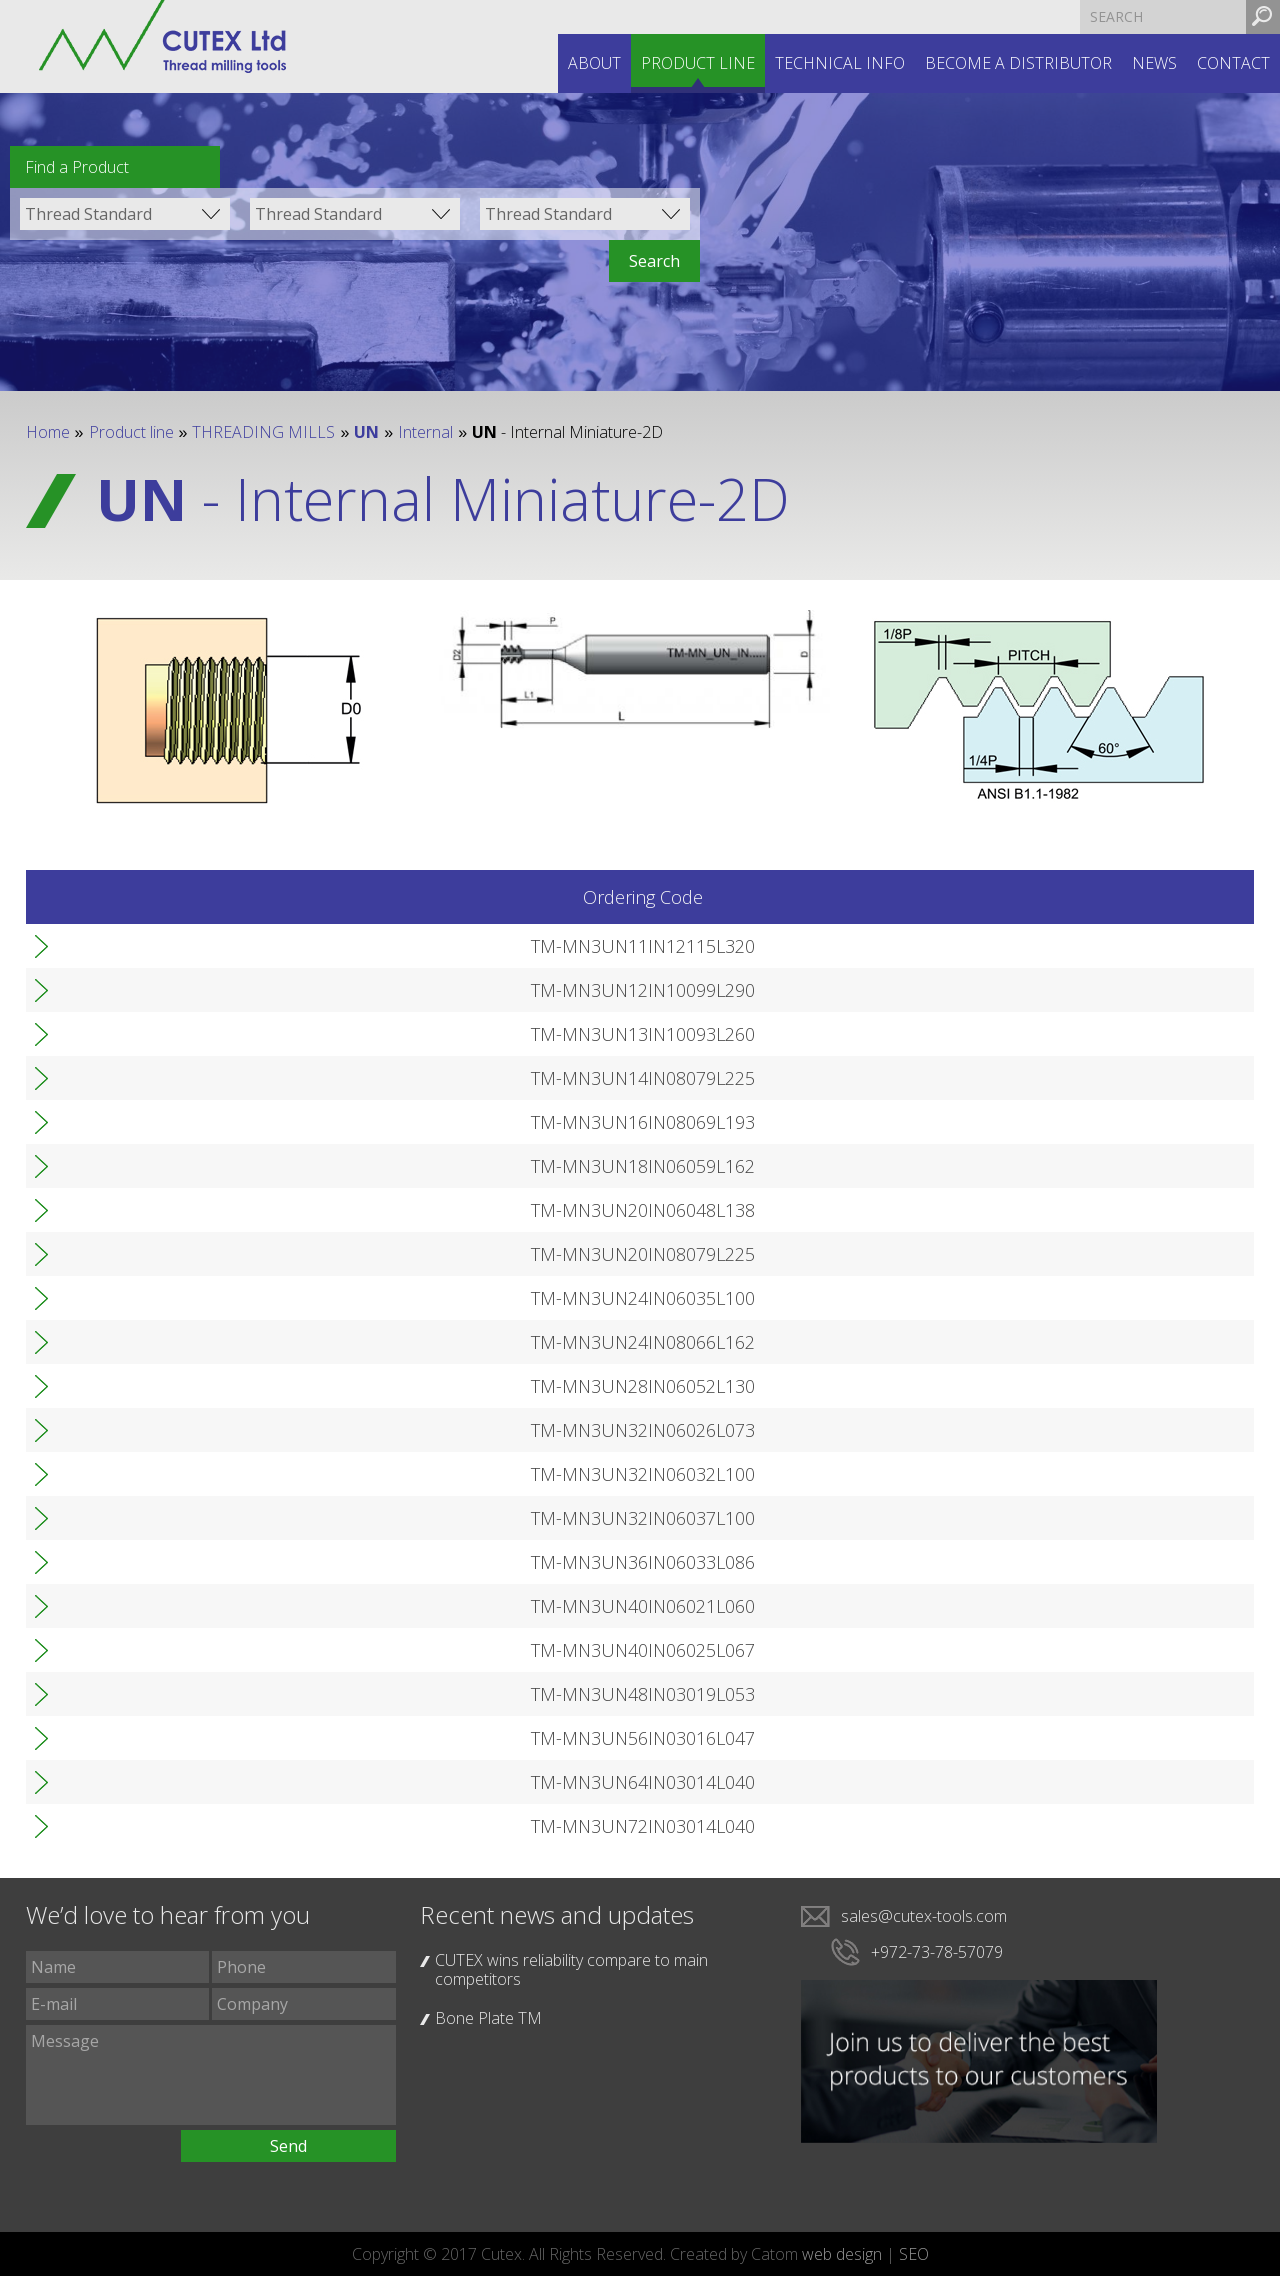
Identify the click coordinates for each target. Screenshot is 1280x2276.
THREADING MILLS (263, 432)
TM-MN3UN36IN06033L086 (174, 1562)
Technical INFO (840, 63)
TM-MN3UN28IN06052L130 (174, 1386)
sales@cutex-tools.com (924, 1916)
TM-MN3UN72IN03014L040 (174, 1826)
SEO (914, 2254)
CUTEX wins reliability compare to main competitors (571, 1969)
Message (211, 2075)
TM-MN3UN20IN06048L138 (174, 1210)
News (1154, 63)
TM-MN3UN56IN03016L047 (174, 1738)
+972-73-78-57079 (937, 1952)
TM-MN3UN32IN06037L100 (174, 1518)
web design (842, 2254)
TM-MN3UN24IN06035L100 (174, 1298)
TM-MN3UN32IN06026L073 (174, 1430)
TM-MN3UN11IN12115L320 (174, 946)
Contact (1233, 63)
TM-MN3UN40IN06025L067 (174, 1650)
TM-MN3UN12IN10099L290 (174, 990)
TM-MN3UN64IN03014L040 (174, 1782)
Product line (698, 63)
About (594, 63)
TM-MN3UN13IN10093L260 (174, 1034)
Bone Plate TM (488, 2018)
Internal (425, 432)
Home (48, 432)
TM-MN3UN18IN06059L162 (174, 1166)
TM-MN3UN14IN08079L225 (174, 1078)
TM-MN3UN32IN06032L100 (174, 1474)
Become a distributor (1018, 63)
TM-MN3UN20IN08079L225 (174, 1254)
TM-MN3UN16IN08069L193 (174, 1122)
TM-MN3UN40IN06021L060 (174, 1606)
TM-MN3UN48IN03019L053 (174, 1694)
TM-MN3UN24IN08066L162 (174, 1342)
